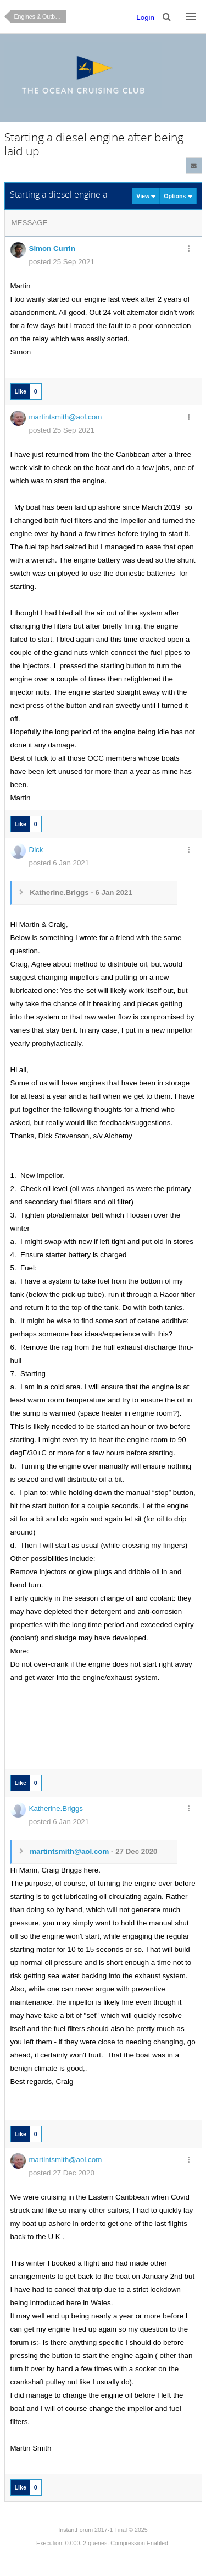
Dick (36, 849)
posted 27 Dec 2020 (61, 2173)
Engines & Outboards (40, 16)
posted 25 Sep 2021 (61, 262)
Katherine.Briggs (56, 1808)
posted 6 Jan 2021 (59, 863)
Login (145, 17)
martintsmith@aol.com (65, 417)
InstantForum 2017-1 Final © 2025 (102, 2529)
